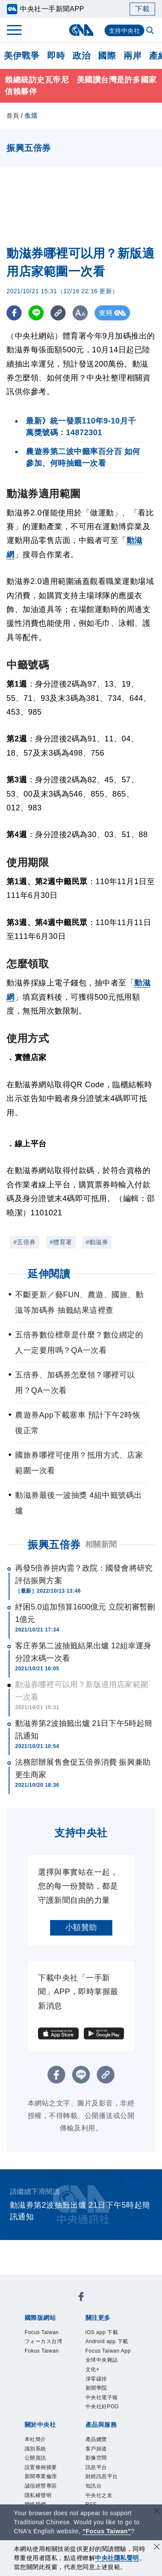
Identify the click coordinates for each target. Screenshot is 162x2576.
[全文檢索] (151, 31)
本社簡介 (35, 2439)
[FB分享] (14, 312)
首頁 (12, 115)
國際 (107, 55)
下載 (142, 9)
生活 (31, 115)
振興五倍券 (54, 1544)
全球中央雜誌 (102, 2360)
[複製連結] (58, 312)
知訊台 (94, 2486)
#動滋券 (97, 1242)
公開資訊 (35, 2458)
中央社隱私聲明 (117, 2557)
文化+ (93, 2369)
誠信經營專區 (41, 2486)
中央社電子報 (102, 2397)
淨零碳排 (96, 2379)
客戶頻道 (96, 2449)
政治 (81, 55)
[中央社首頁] (81, 30)
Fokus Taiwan (42, 2351)
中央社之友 (99, 2495)
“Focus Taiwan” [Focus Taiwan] (107, 2531)
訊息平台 (96, 2467)
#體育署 (61, 1242)
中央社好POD (102, 2406)
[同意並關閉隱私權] (157, 2547)
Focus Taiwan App (108, 2351)
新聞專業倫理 (41, 2476)
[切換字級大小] (80, 312)
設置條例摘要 (41, 2467)
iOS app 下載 (102, 2332)
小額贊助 (81, 1927)
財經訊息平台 (102, 2476)
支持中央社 (124, 30)
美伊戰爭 (21, 55)
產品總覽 (96, 2439)
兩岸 (132, 55)
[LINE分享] (36, 312)
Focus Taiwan (42, 2332)
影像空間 (96, 2458)
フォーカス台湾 (44, 2341)
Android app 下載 (107, 2341)
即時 (56, 55)
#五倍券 (24, 1242)
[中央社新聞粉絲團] (81, 2298)
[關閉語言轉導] (157, 2511)
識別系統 (35, 2449)
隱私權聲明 (38, 2495)
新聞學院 (96, 2388)
